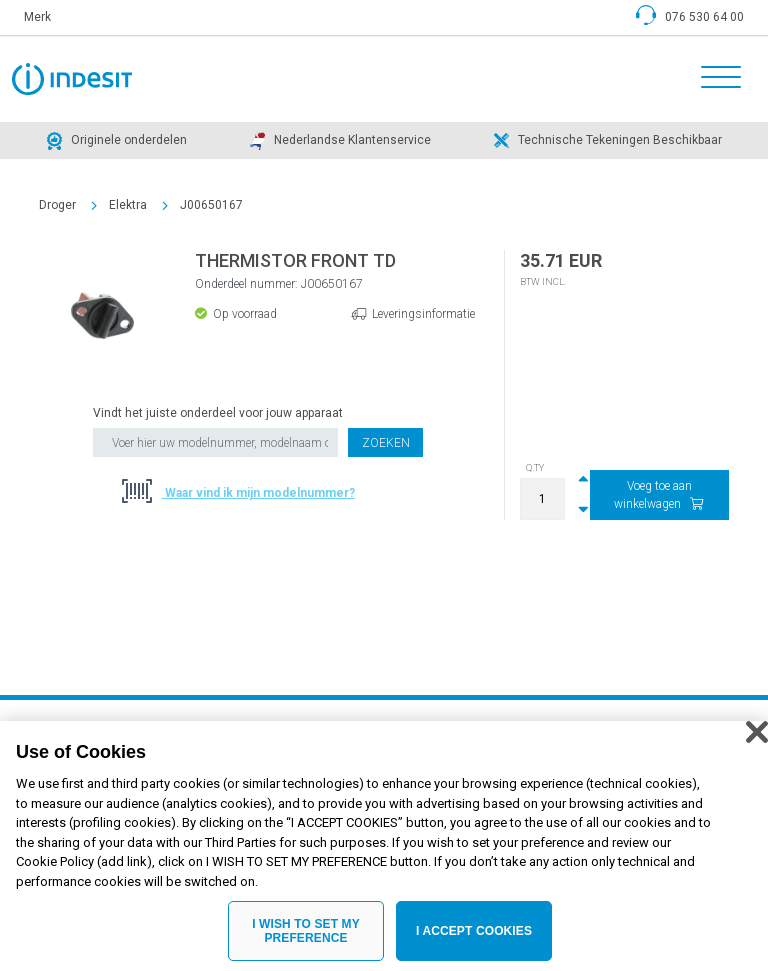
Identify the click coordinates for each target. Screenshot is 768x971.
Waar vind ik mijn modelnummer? (258, 493)
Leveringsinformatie (423, 314)
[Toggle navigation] (715, 79)
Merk (37, 17)
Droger (57, 205)
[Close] (757, 745)
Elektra (128, 205)
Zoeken (386, 443)
